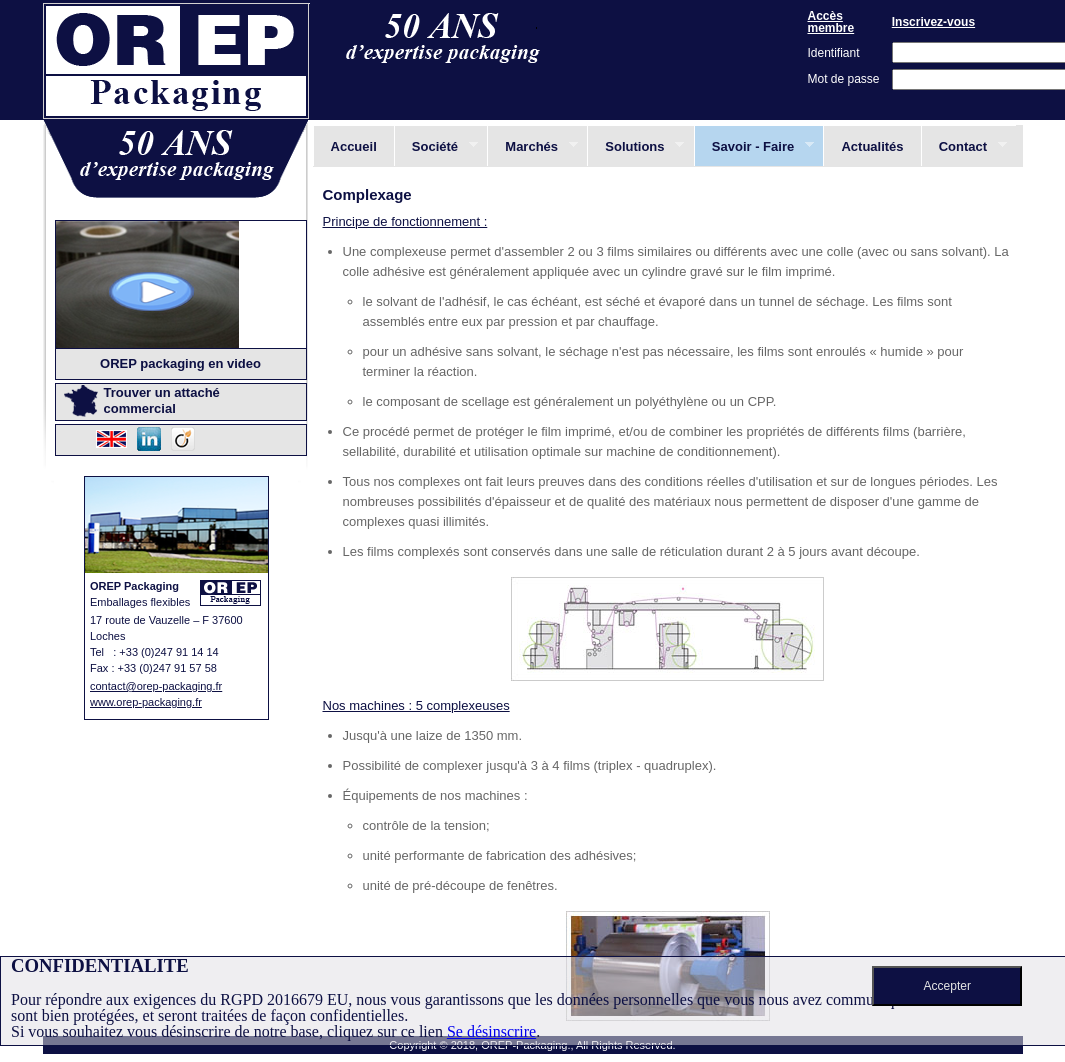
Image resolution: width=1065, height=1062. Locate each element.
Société (436, 146)
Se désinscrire (491, 1031)
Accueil (354, 146)
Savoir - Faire (754, 146)
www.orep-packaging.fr (146, 702)
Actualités (872, 146)
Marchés (532, 146)
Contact (964, 146)
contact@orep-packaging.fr (156, 686)
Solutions (635, 146)
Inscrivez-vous (933, 22)
